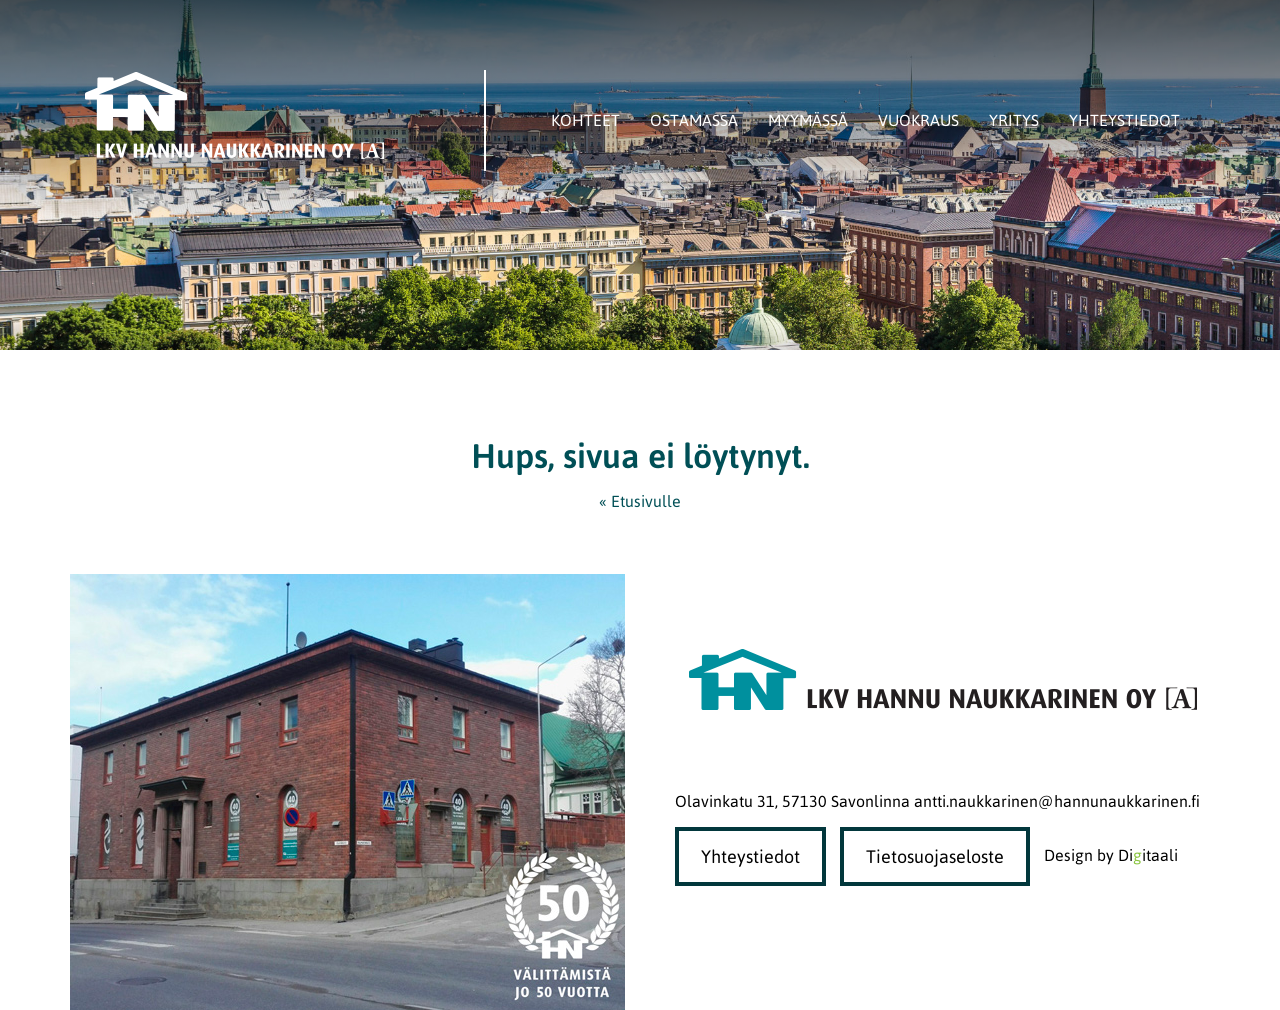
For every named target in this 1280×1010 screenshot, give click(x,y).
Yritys (1014, 120)
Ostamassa (694, 120)
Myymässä (808, 120)
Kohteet (585, 120)
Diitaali (1148, 855)
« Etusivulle (640, 501)
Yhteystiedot (1124, 120)
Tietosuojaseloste (935, 856)
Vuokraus (918, 120)
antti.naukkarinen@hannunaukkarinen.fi (1057, 801)
